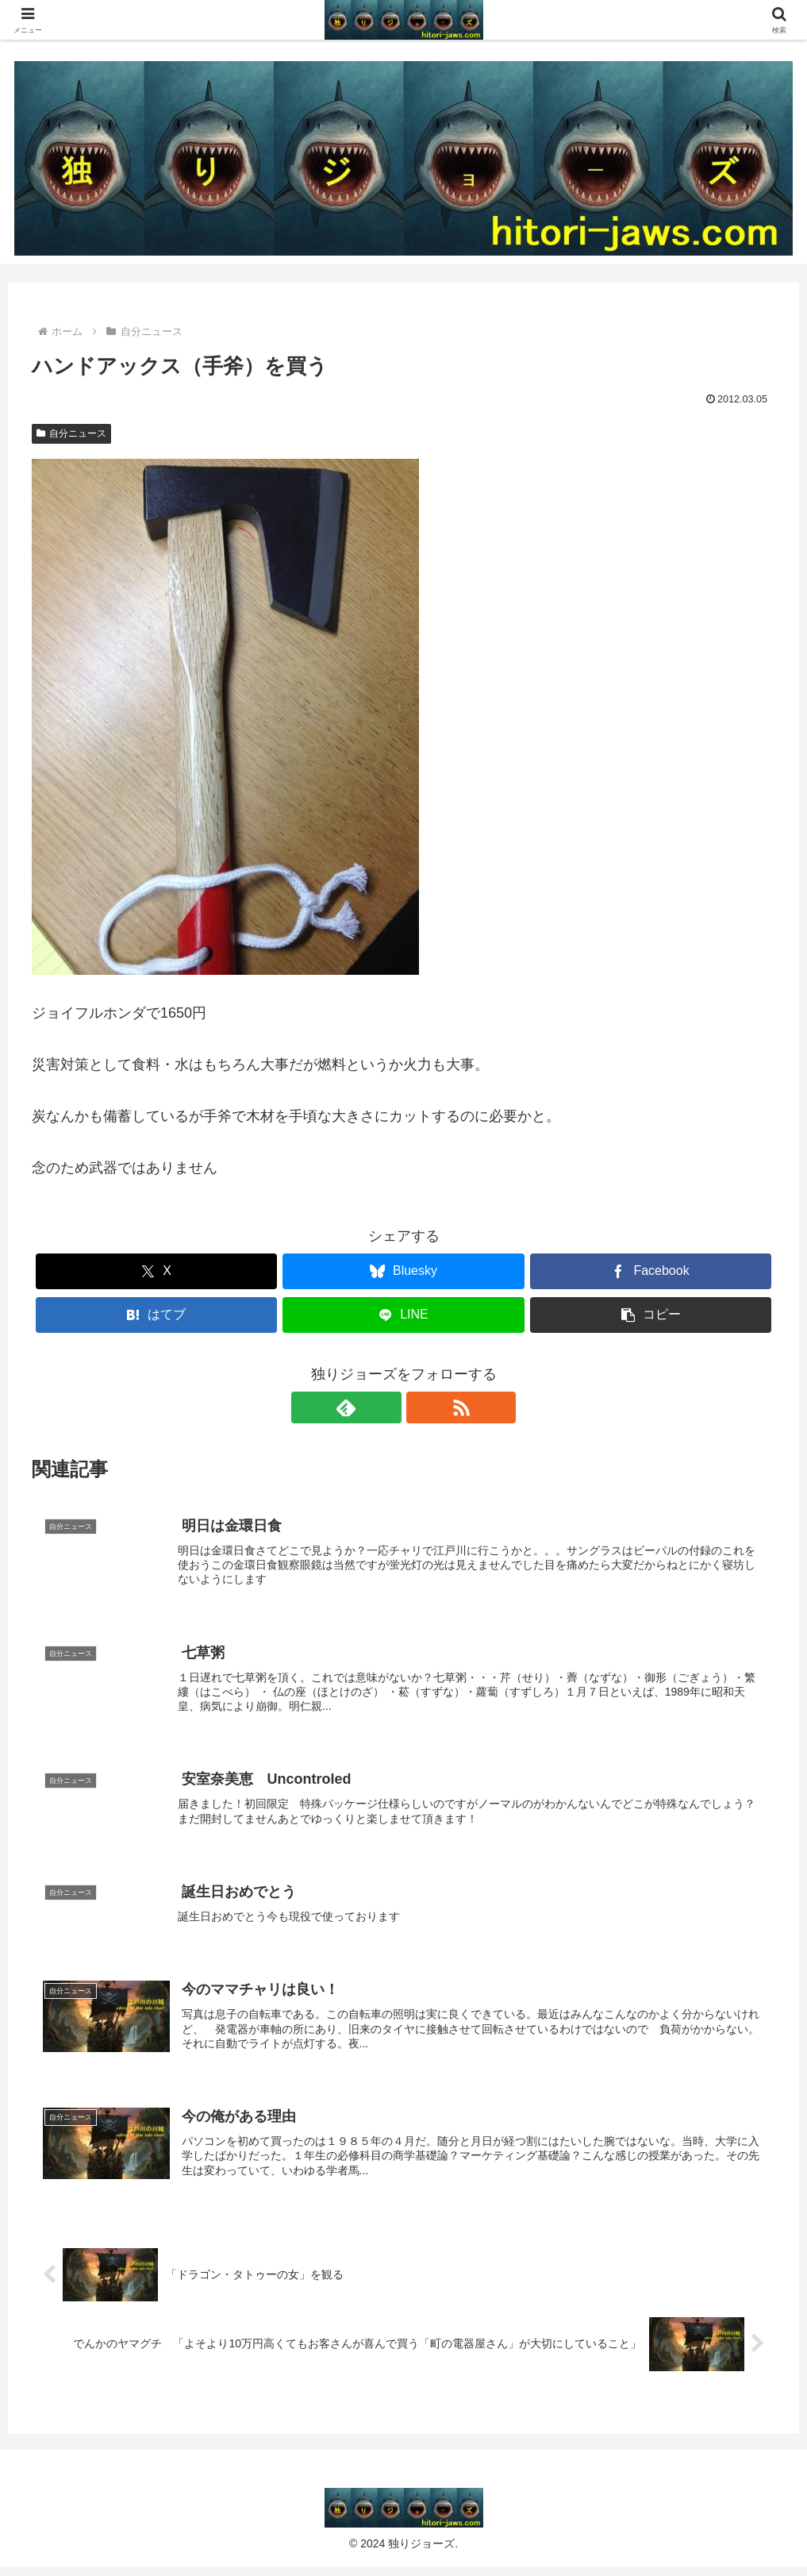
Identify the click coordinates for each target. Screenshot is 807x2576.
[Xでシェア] (157, 1271)
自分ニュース (71, 433)
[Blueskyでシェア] (403, 1271)
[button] (651, 1315)
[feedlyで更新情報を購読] (386, 1407)
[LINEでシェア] (403, 1315)
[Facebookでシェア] (651, 1271)
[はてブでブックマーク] (157, 1315)
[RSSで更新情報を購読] (422, 1407)
